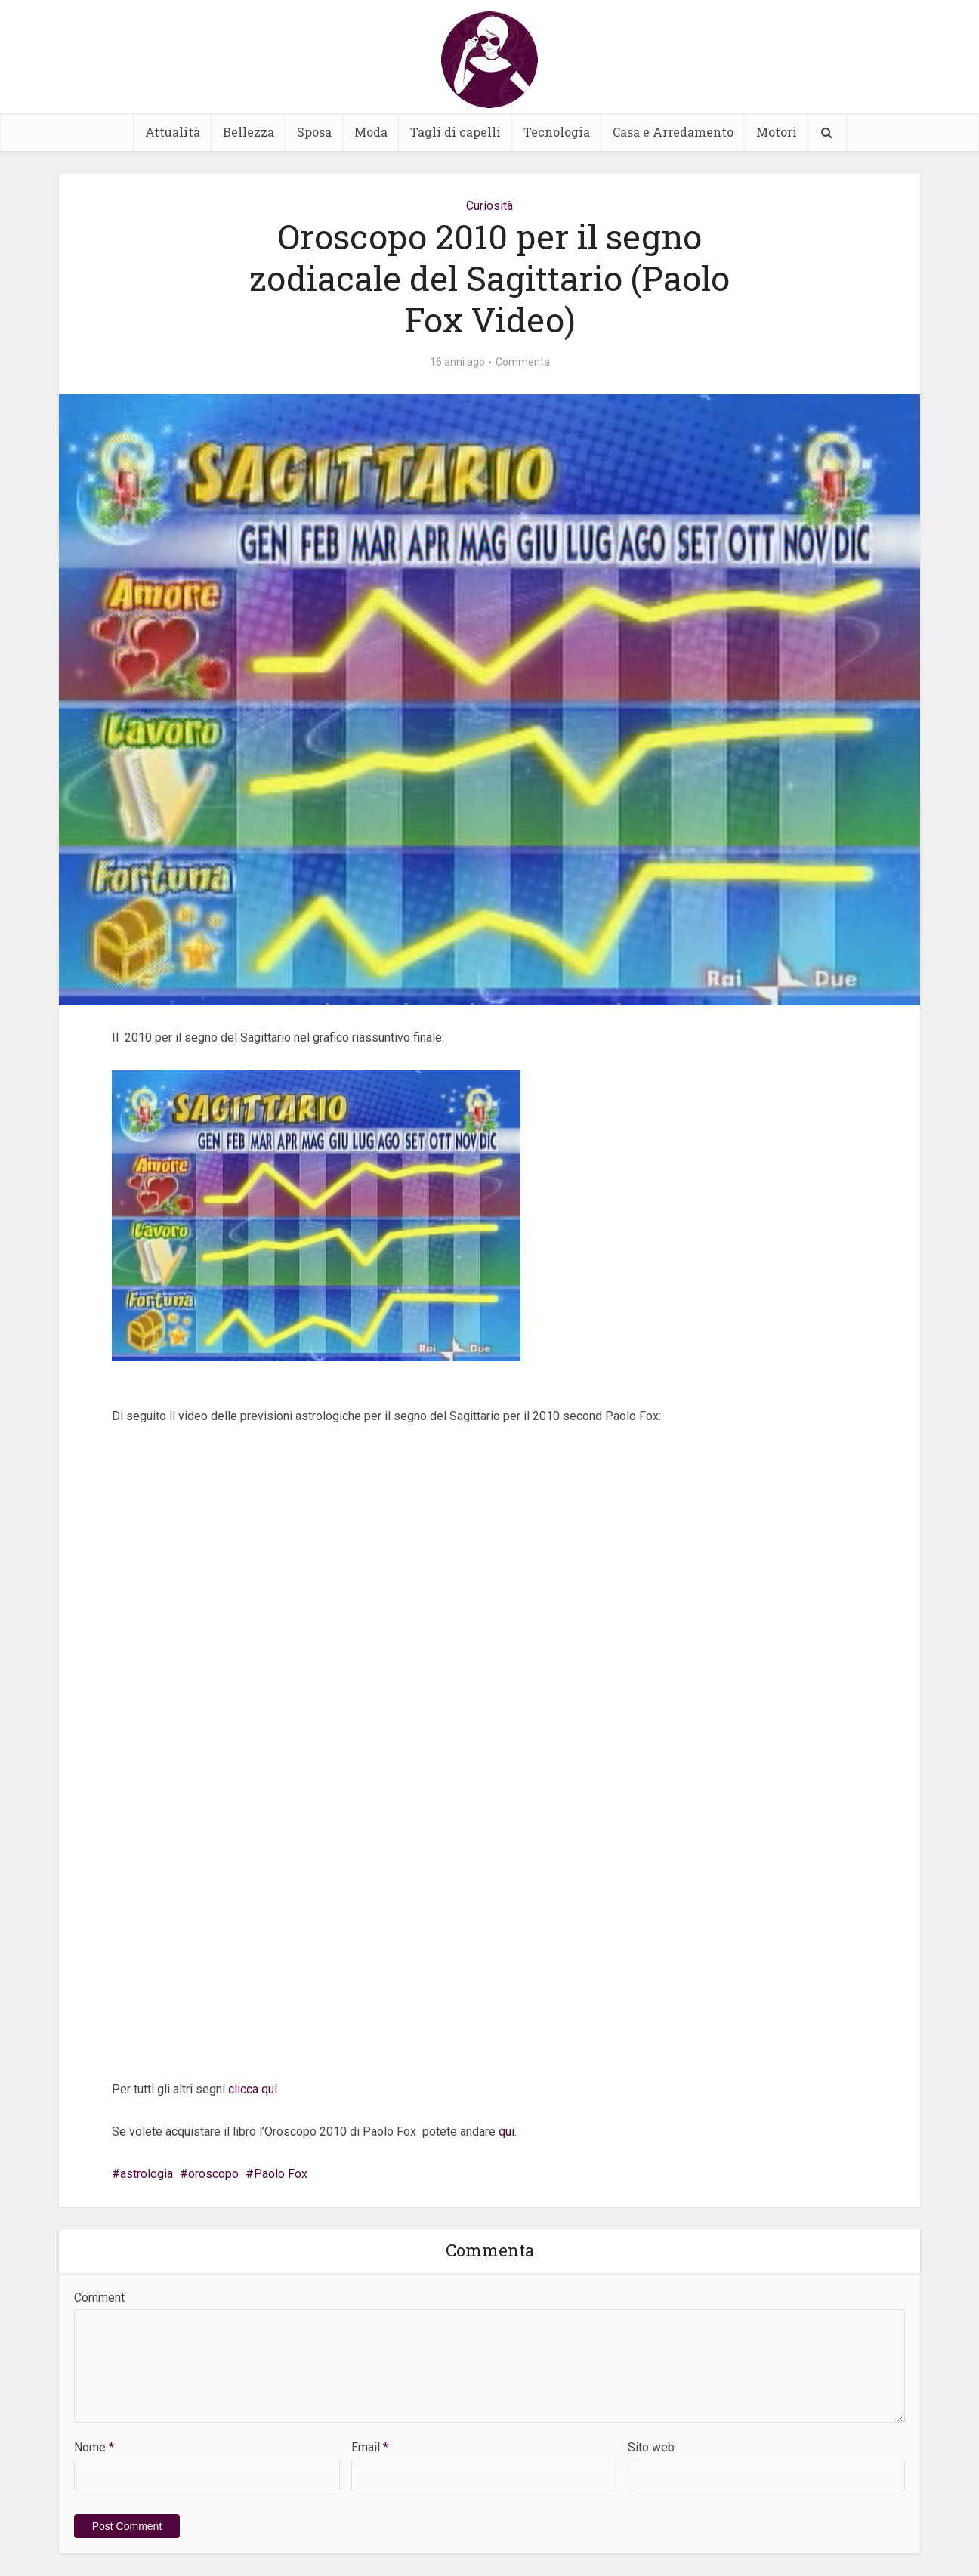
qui (506, 2131)
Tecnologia (556, 132)
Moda (371, 132)
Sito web (651, 2447)
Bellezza (248, 132)
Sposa (314, 132)
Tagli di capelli (455, 132)
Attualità (172, 132)
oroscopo (213, 2174)
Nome (94, 2447)
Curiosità (489, 206)
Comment (99, 2297)
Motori (776, 132)
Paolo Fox (280, 2174)
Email (369, 2447)
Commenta (523, 362)
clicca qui (252, 2089)
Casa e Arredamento (673, 132)
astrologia (146, 2174)
